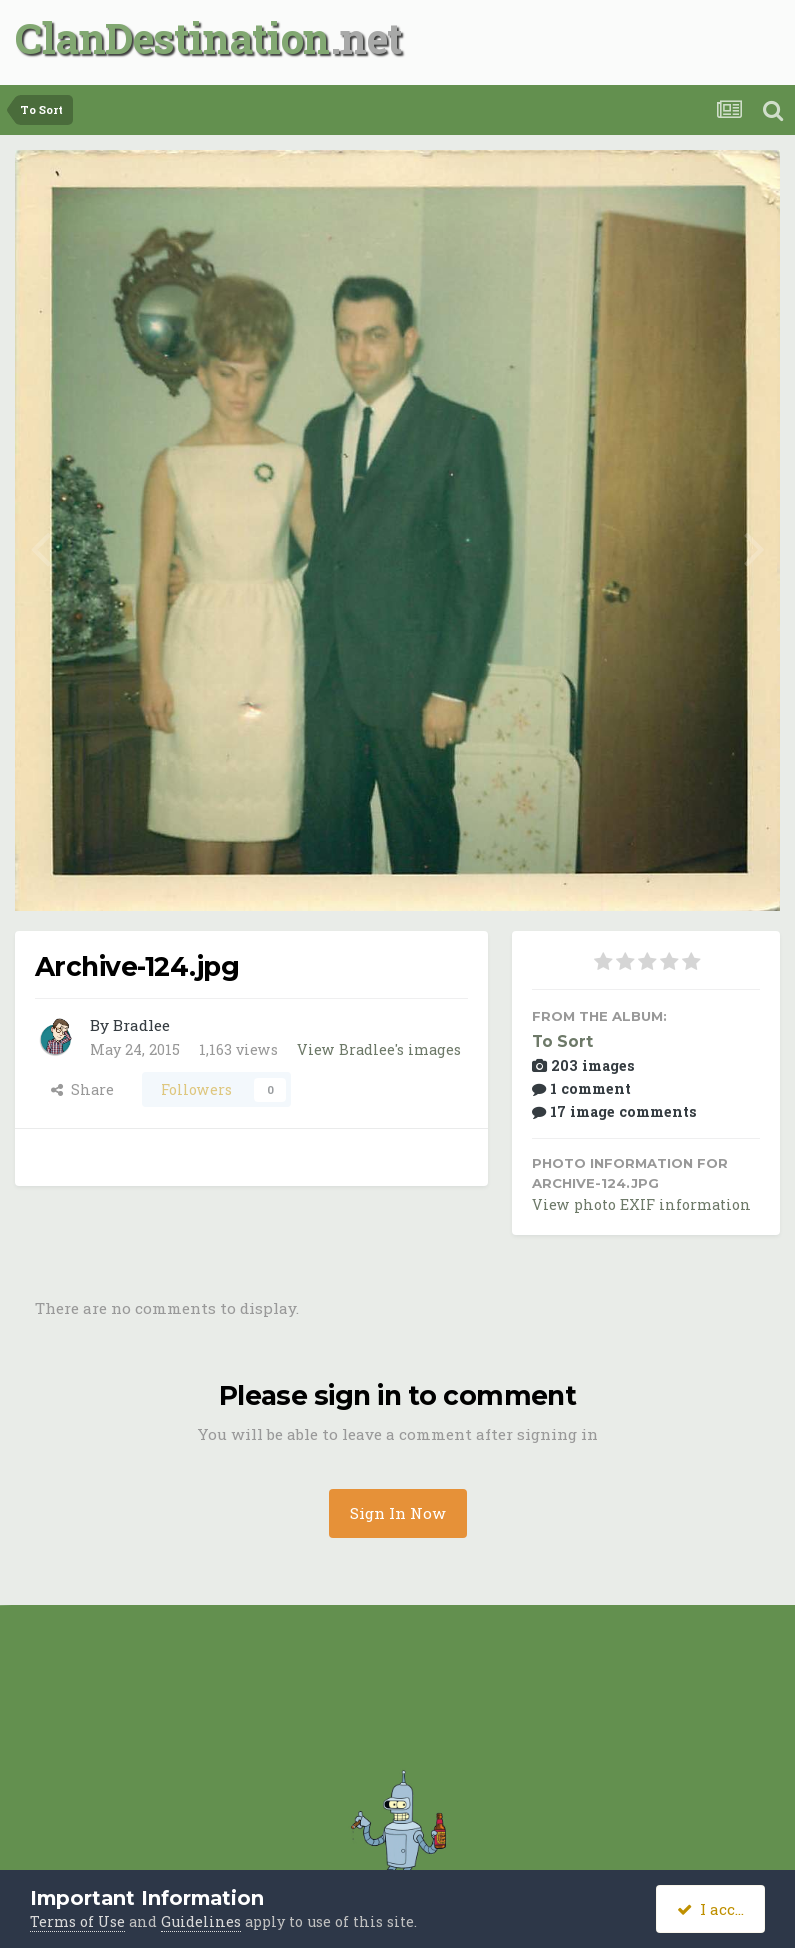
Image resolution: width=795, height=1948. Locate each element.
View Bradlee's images (379, 1049)
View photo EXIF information (641, 1204)
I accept (718, 1909)
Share (82, 1089)
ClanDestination (172, 37)
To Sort (562, 1041)
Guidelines (201, 1921)
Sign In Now (398, 1513)
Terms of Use (77, 1921)
